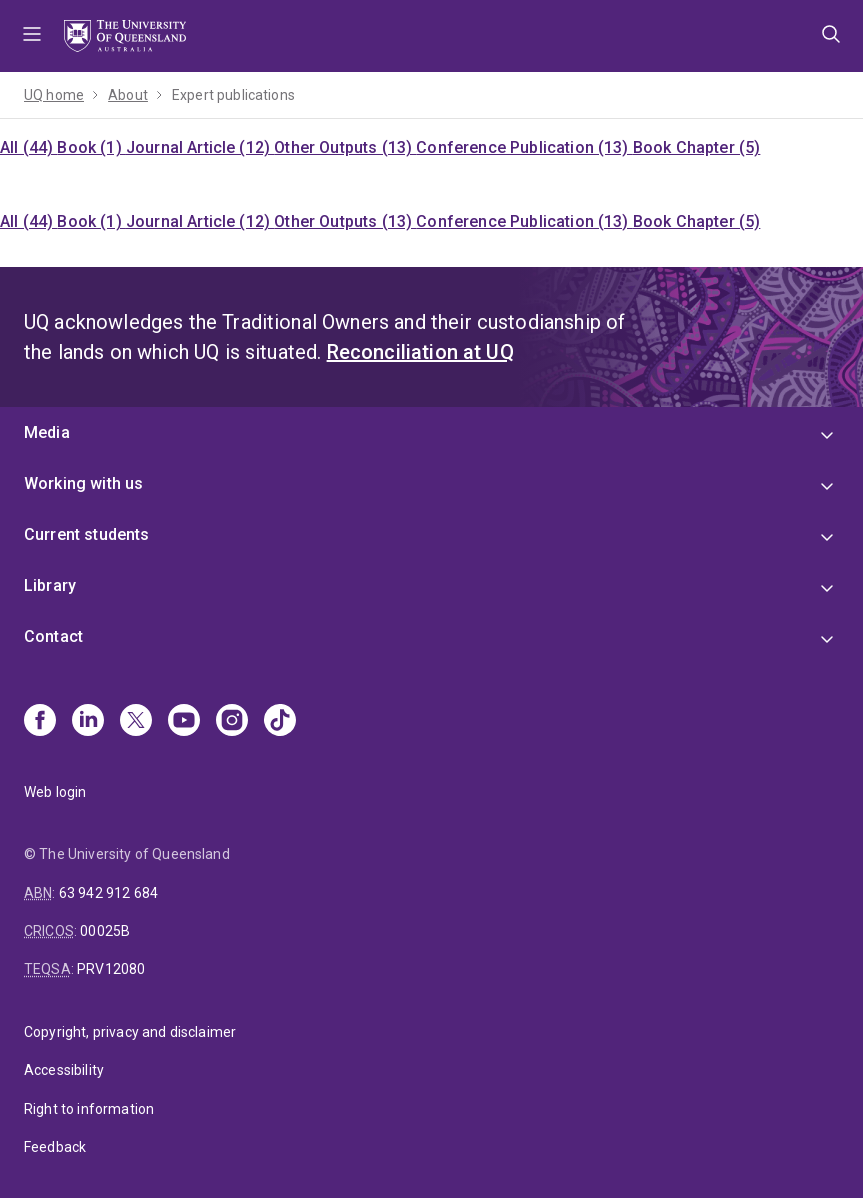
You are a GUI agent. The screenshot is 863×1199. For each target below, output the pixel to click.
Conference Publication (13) (524, 147)
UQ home (54, 95)
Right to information (89, 1109)
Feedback (55, 1147)
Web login (55, 792)
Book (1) (91, 147)
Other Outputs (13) (345, 147)
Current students (87, 534)
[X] (136, 722)
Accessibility (64, 1070)
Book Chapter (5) (697, 147)
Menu (32, 36)
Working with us (83, 483)
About (128, 95)
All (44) (28, 147)
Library (50, 585)
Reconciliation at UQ (420, 352)
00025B (105, 931)
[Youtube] (184, 722)
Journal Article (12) (200, 147)
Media (47, 432)
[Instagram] (232, 722)
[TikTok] (280, 722)
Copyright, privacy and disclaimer (130, 1032)
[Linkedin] (88, 722)
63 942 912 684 (108, 893)
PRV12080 (111, 969)
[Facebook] (40, 722)
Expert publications (233, 95)
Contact (53, 636)
